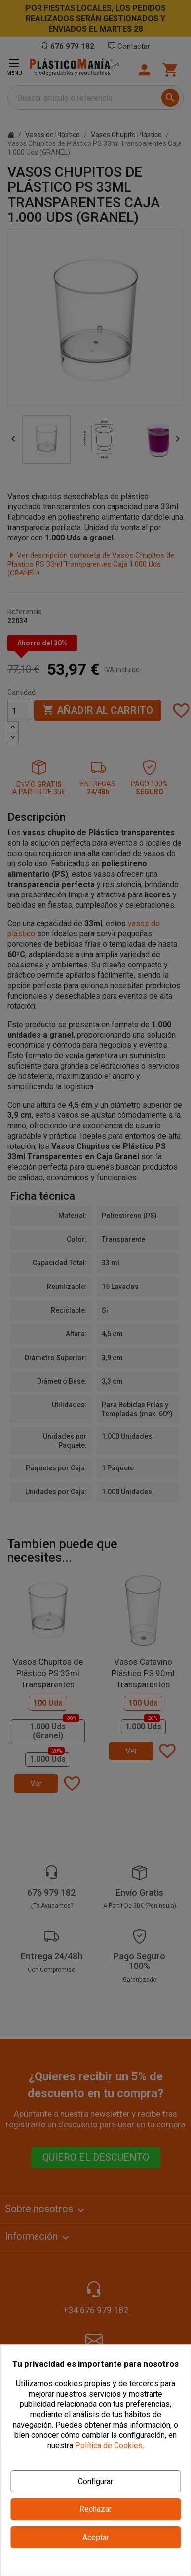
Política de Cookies (109, 2445)
